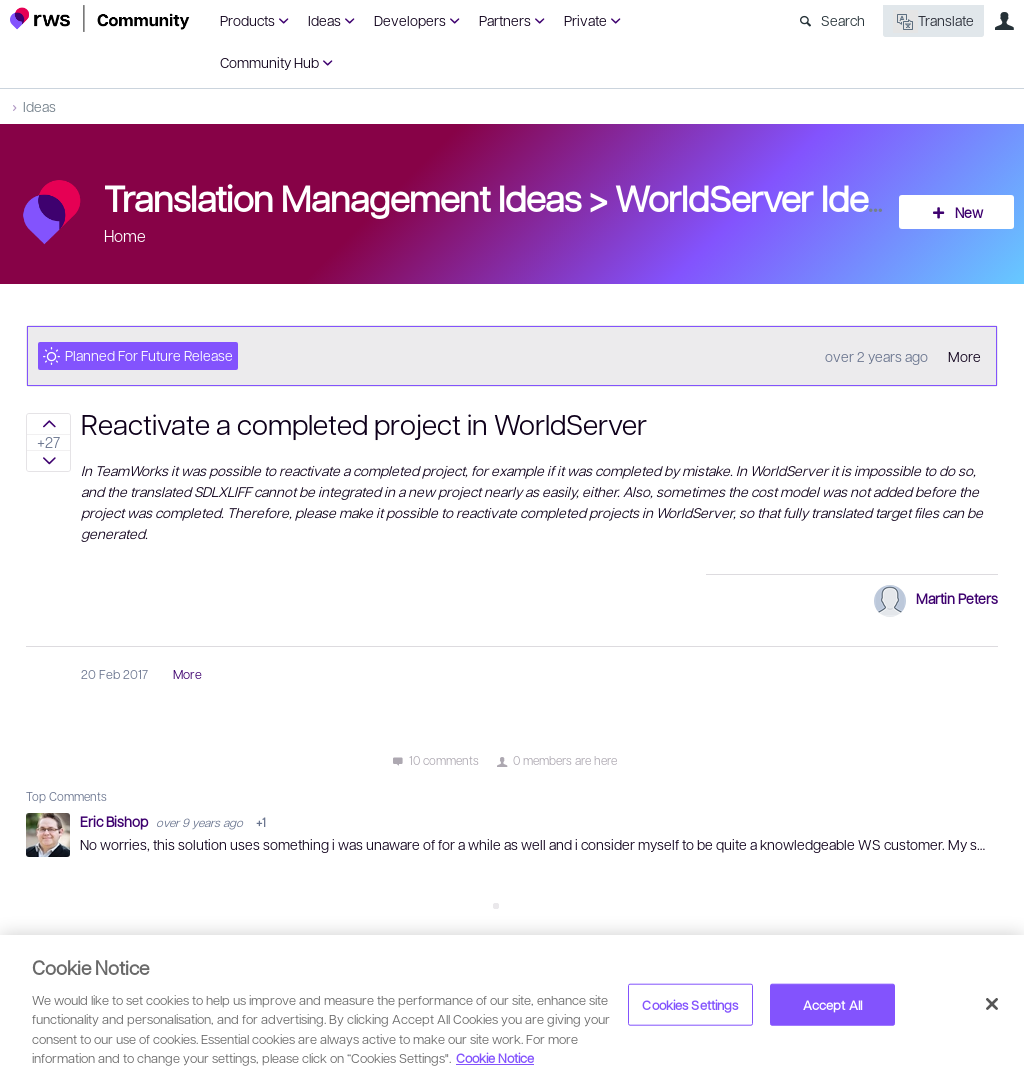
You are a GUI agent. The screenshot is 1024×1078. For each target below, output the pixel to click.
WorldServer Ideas (759, 197)
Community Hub (269, 62)
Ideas (324, 20)
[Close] (992, 1004)
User (1004, 21)
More (964, 356)
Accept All (832, 1004)
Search (843, 20)
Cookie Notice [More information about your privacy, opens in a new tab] (495, 1057)
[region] (512, 1006)
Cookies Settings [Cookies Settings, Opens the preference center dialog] (690, 1004)
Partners (505, 20)
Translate (933, 21)
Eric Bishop (115, 821)
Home (125, 235)
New (969, 212)
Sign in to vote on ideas (48, 424)
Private (585, 20)
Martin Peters (957, 598)
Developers (410, 20)
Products (247, 20)
